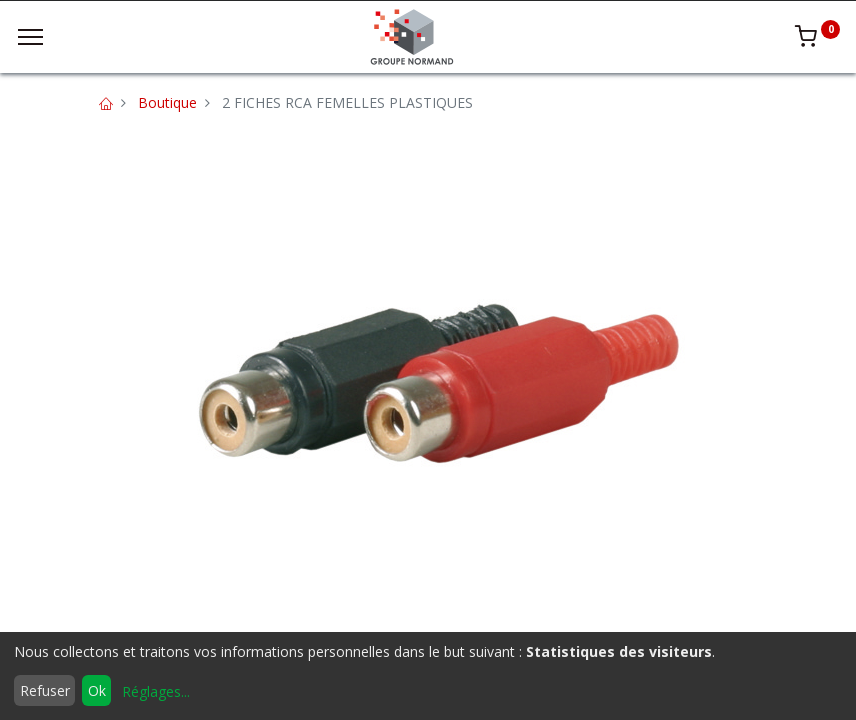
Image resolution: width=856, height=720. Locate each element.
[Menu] (30, 37)
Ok (97, 690)
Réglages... (156, 691)
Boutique (167, 102)
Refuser (45, 690)
